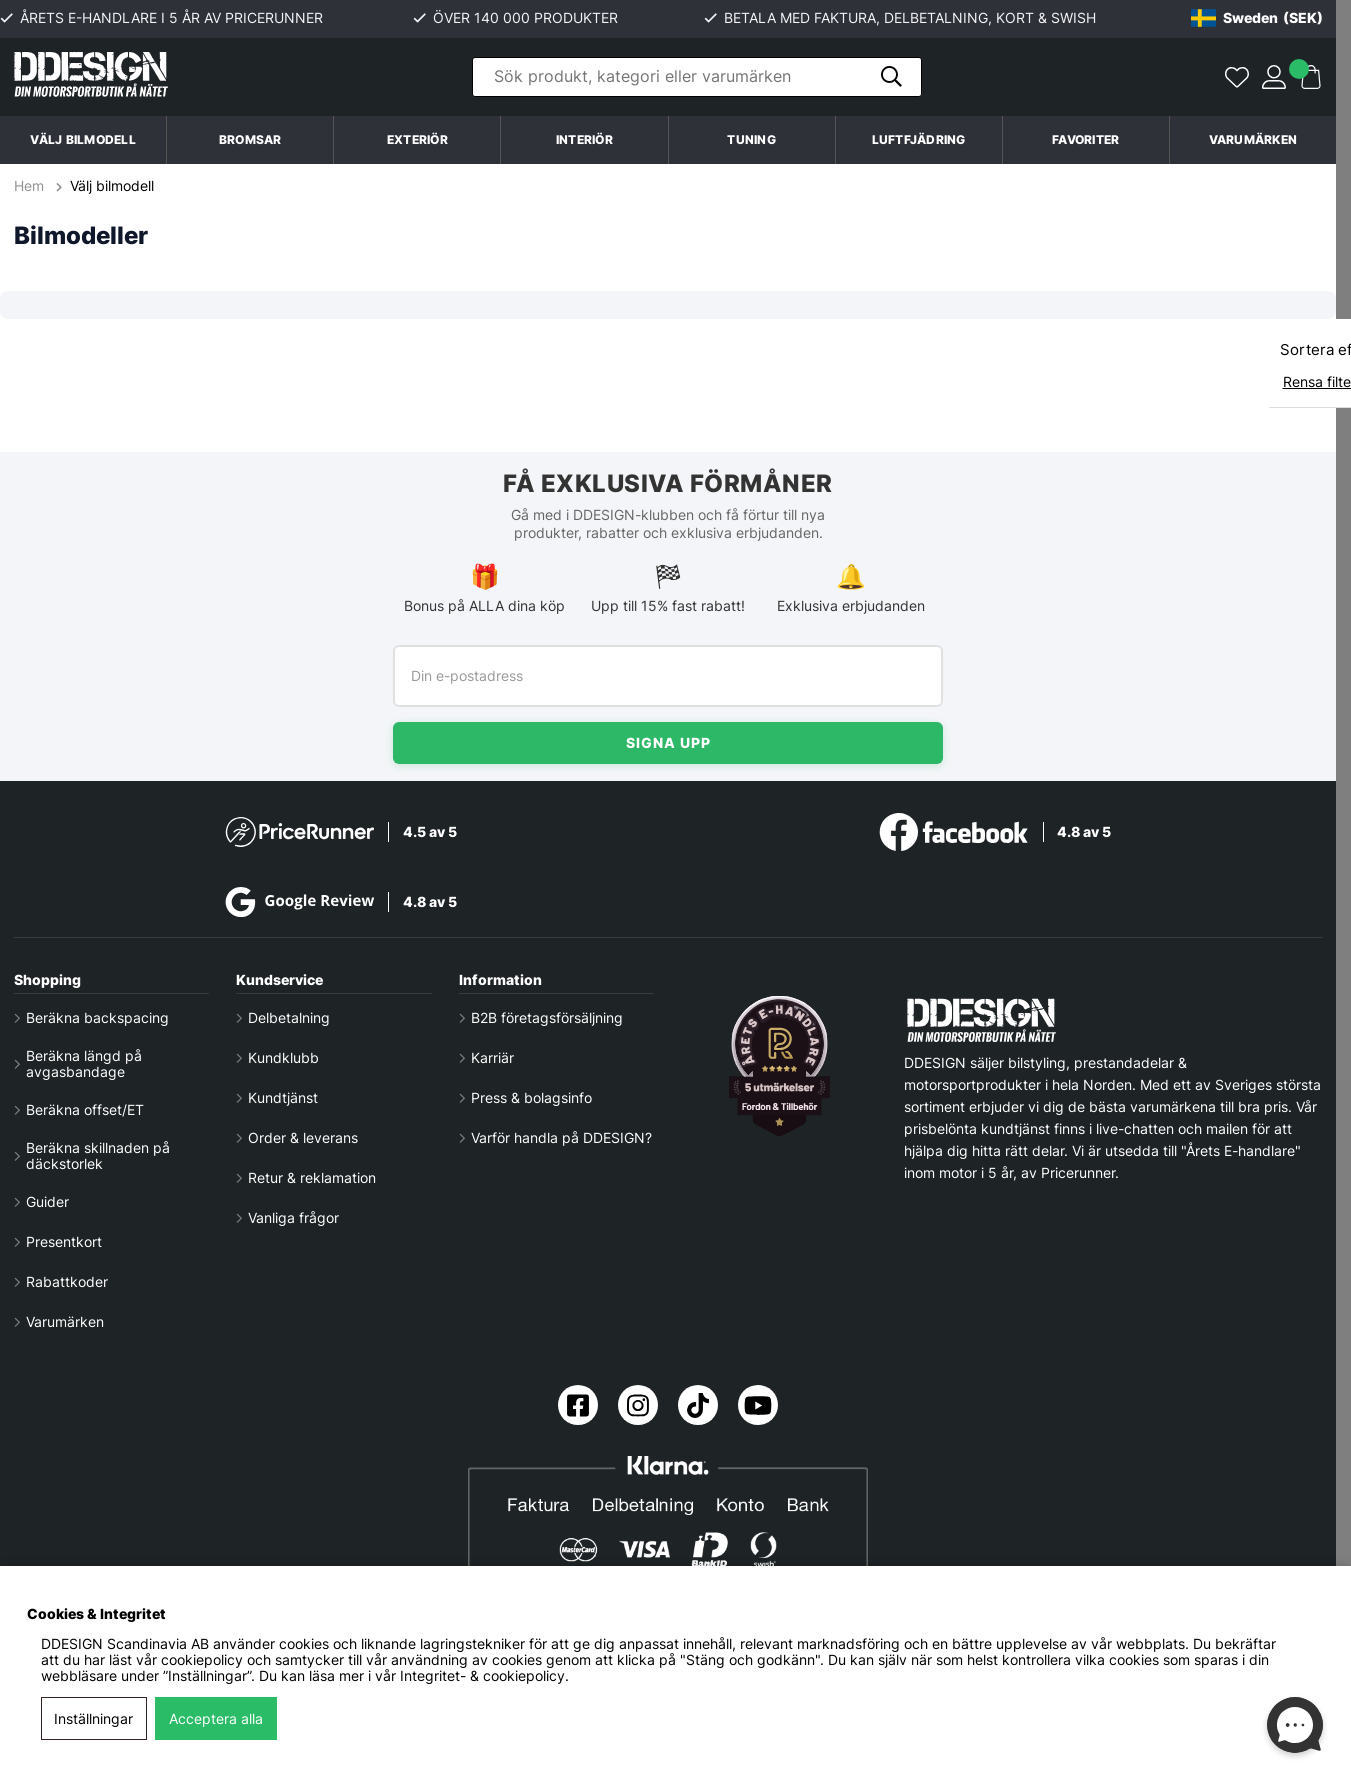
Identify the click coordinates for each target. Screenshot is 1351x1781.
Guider (47, 1202)
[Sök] (697, 77)
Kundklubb (283, 1058)
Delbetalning (289, 1018)
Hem (31, 186)
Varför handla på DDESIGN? (561, 1138)
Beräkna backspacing (97, 1018)
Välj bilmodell (82, 139)
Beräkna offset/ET (85, 1110)
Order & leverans (303, 1138)
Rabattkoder (67, 1282)
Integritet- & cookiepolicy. (484, 1676)
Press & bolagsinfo (531, 1098)
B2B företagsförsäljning (547, 1018)
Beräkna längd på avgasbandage (84, 1064)
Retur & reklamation (312, 1178)
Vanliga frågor (293, 1218)
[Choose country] (1256, 18)
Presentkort (64, 1242)
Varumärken (1253, 139)
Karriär (492, 1058)
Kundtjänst (283, 1098)
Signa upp (668, 742)
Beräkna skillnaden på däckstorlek (98, 1156)
